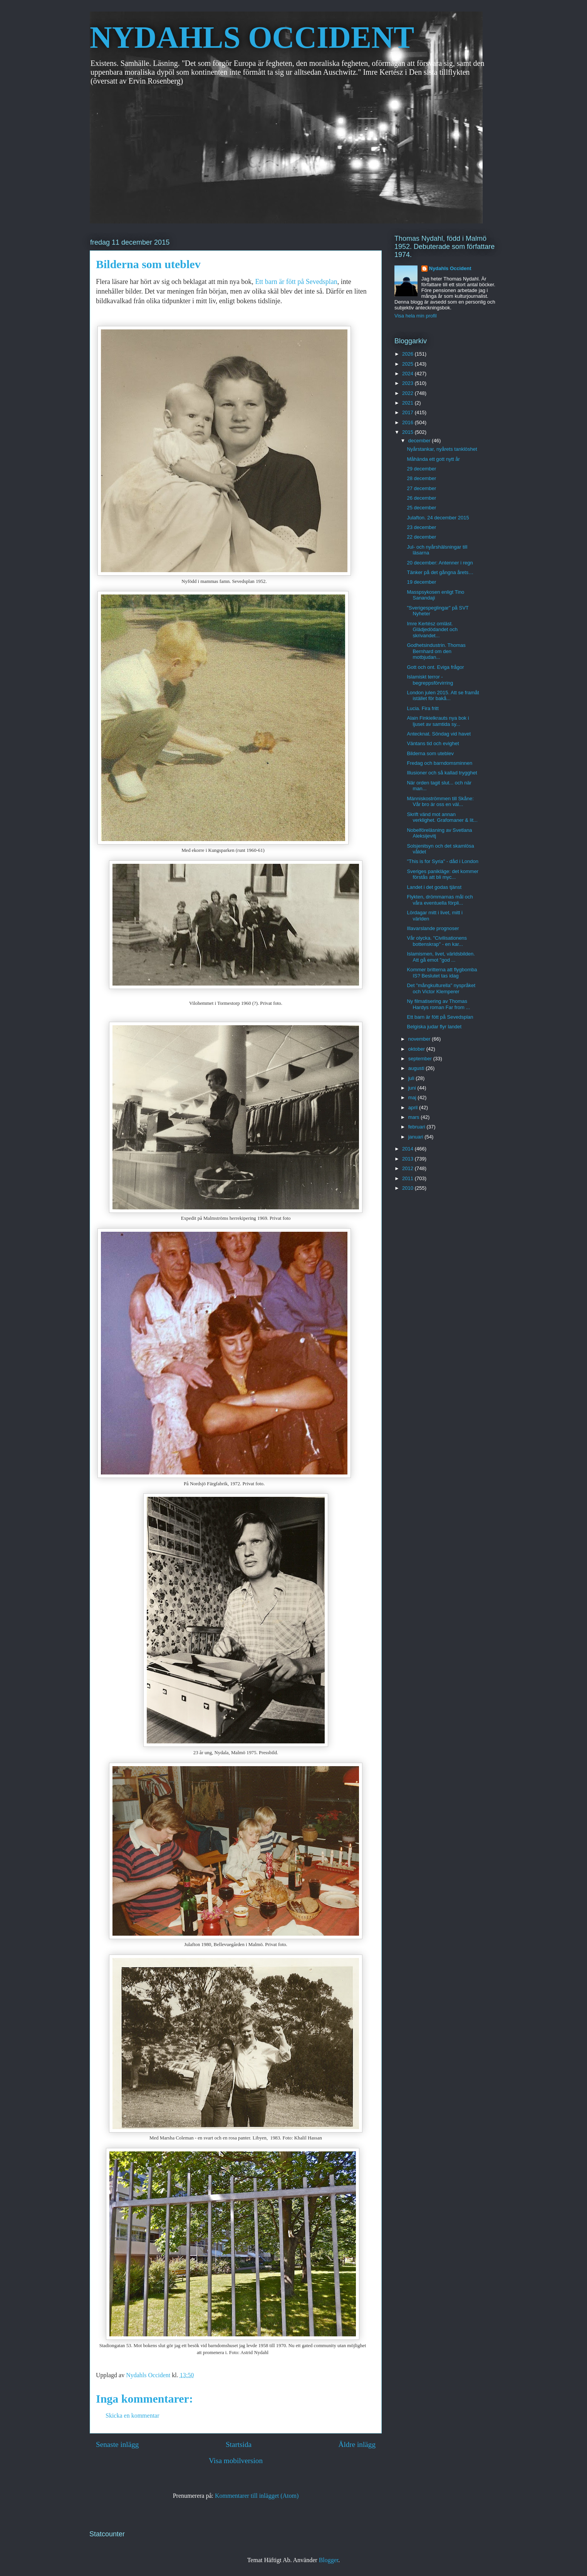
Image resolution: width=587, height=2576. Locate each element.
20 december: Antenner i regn (440, 563)
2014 (408, 1149)
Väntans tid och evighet (433, 743)
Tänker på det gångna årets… (440, 572)
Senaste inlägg (117, 2444)
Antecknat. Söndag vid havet (439, 734)
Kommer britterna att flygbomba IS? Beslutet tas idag (442, 973)
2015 (408, 432)
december (420, 440)
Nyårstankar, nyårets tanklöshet (442, 449)
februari (417, 1127)
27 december (421, 488)
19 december (421, 582)
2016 (408, 422)
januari (416, 1137)
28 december (421, 478)
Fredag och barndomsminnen (439, 763)
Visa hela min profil (415, 316)
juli (412, 1078)
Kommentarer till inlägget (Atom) (257, 2495)
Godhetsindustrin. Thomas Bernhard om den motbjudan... (436, 651)
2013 (408, 1159)
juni (413, 1088)
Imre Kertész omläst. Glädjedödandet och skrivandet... (432, 629)
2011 (408, 1178)
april (413, 1107)
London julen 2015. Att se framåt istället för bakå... (443, 696)
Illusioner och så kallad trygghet (442, 773)
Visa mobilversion (236, 2461)
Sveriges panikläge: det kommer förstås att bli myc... (442, 874)
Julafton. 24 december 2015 (438, 518)
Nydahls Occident (450, 268)
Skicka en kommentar (132, 2415)
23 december (421, 527)
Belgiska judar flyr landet (434, 1026)
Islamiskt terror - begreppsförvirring (430, 680)
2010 (408, 1188)
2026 (408, 354)
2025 (408, 364)
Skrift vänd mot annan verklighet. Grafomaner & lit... (442, 817)
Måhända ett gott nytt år (433, 459)
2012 (408, 1168)
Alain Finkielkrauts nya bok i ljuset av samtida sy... (438, 721)
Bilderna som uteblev (430, 753)
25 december (421, 507)
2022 (408, 393)
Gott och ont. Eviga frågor (435, 667)
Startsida (239, 2444)
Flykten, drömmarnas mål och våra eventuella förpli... (440, 900)
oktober (417, 1049)
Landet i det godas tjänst (434, 887)
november (420, 1039)
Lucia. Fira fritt (422, 708)
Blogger (329, 2560)
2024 (408, 373)
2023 (408, 383)
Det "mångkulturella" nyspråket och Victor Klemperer (441, 988)
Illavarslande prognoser (433, 928)
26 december (421, 498)
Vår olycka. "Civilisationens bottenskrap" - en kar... (437, 941)
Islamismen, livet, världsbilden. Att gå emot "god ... (441, 957)
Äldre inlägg (357, 2444)
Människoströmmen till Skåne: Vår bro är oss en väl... (440, 802)
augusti (417, 1068)
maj (413, 1097)
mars (414, 1117)
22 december (421, 537)
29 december (421, 469)
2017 (408, 412)
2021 (408, 403)
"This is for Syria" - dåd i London (442, 861)
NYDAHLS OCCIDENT (252, 37)
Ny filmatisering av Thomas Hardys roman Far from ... (438, 1004)
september (420, 1058)
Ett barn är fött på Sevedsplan (296, 281)
